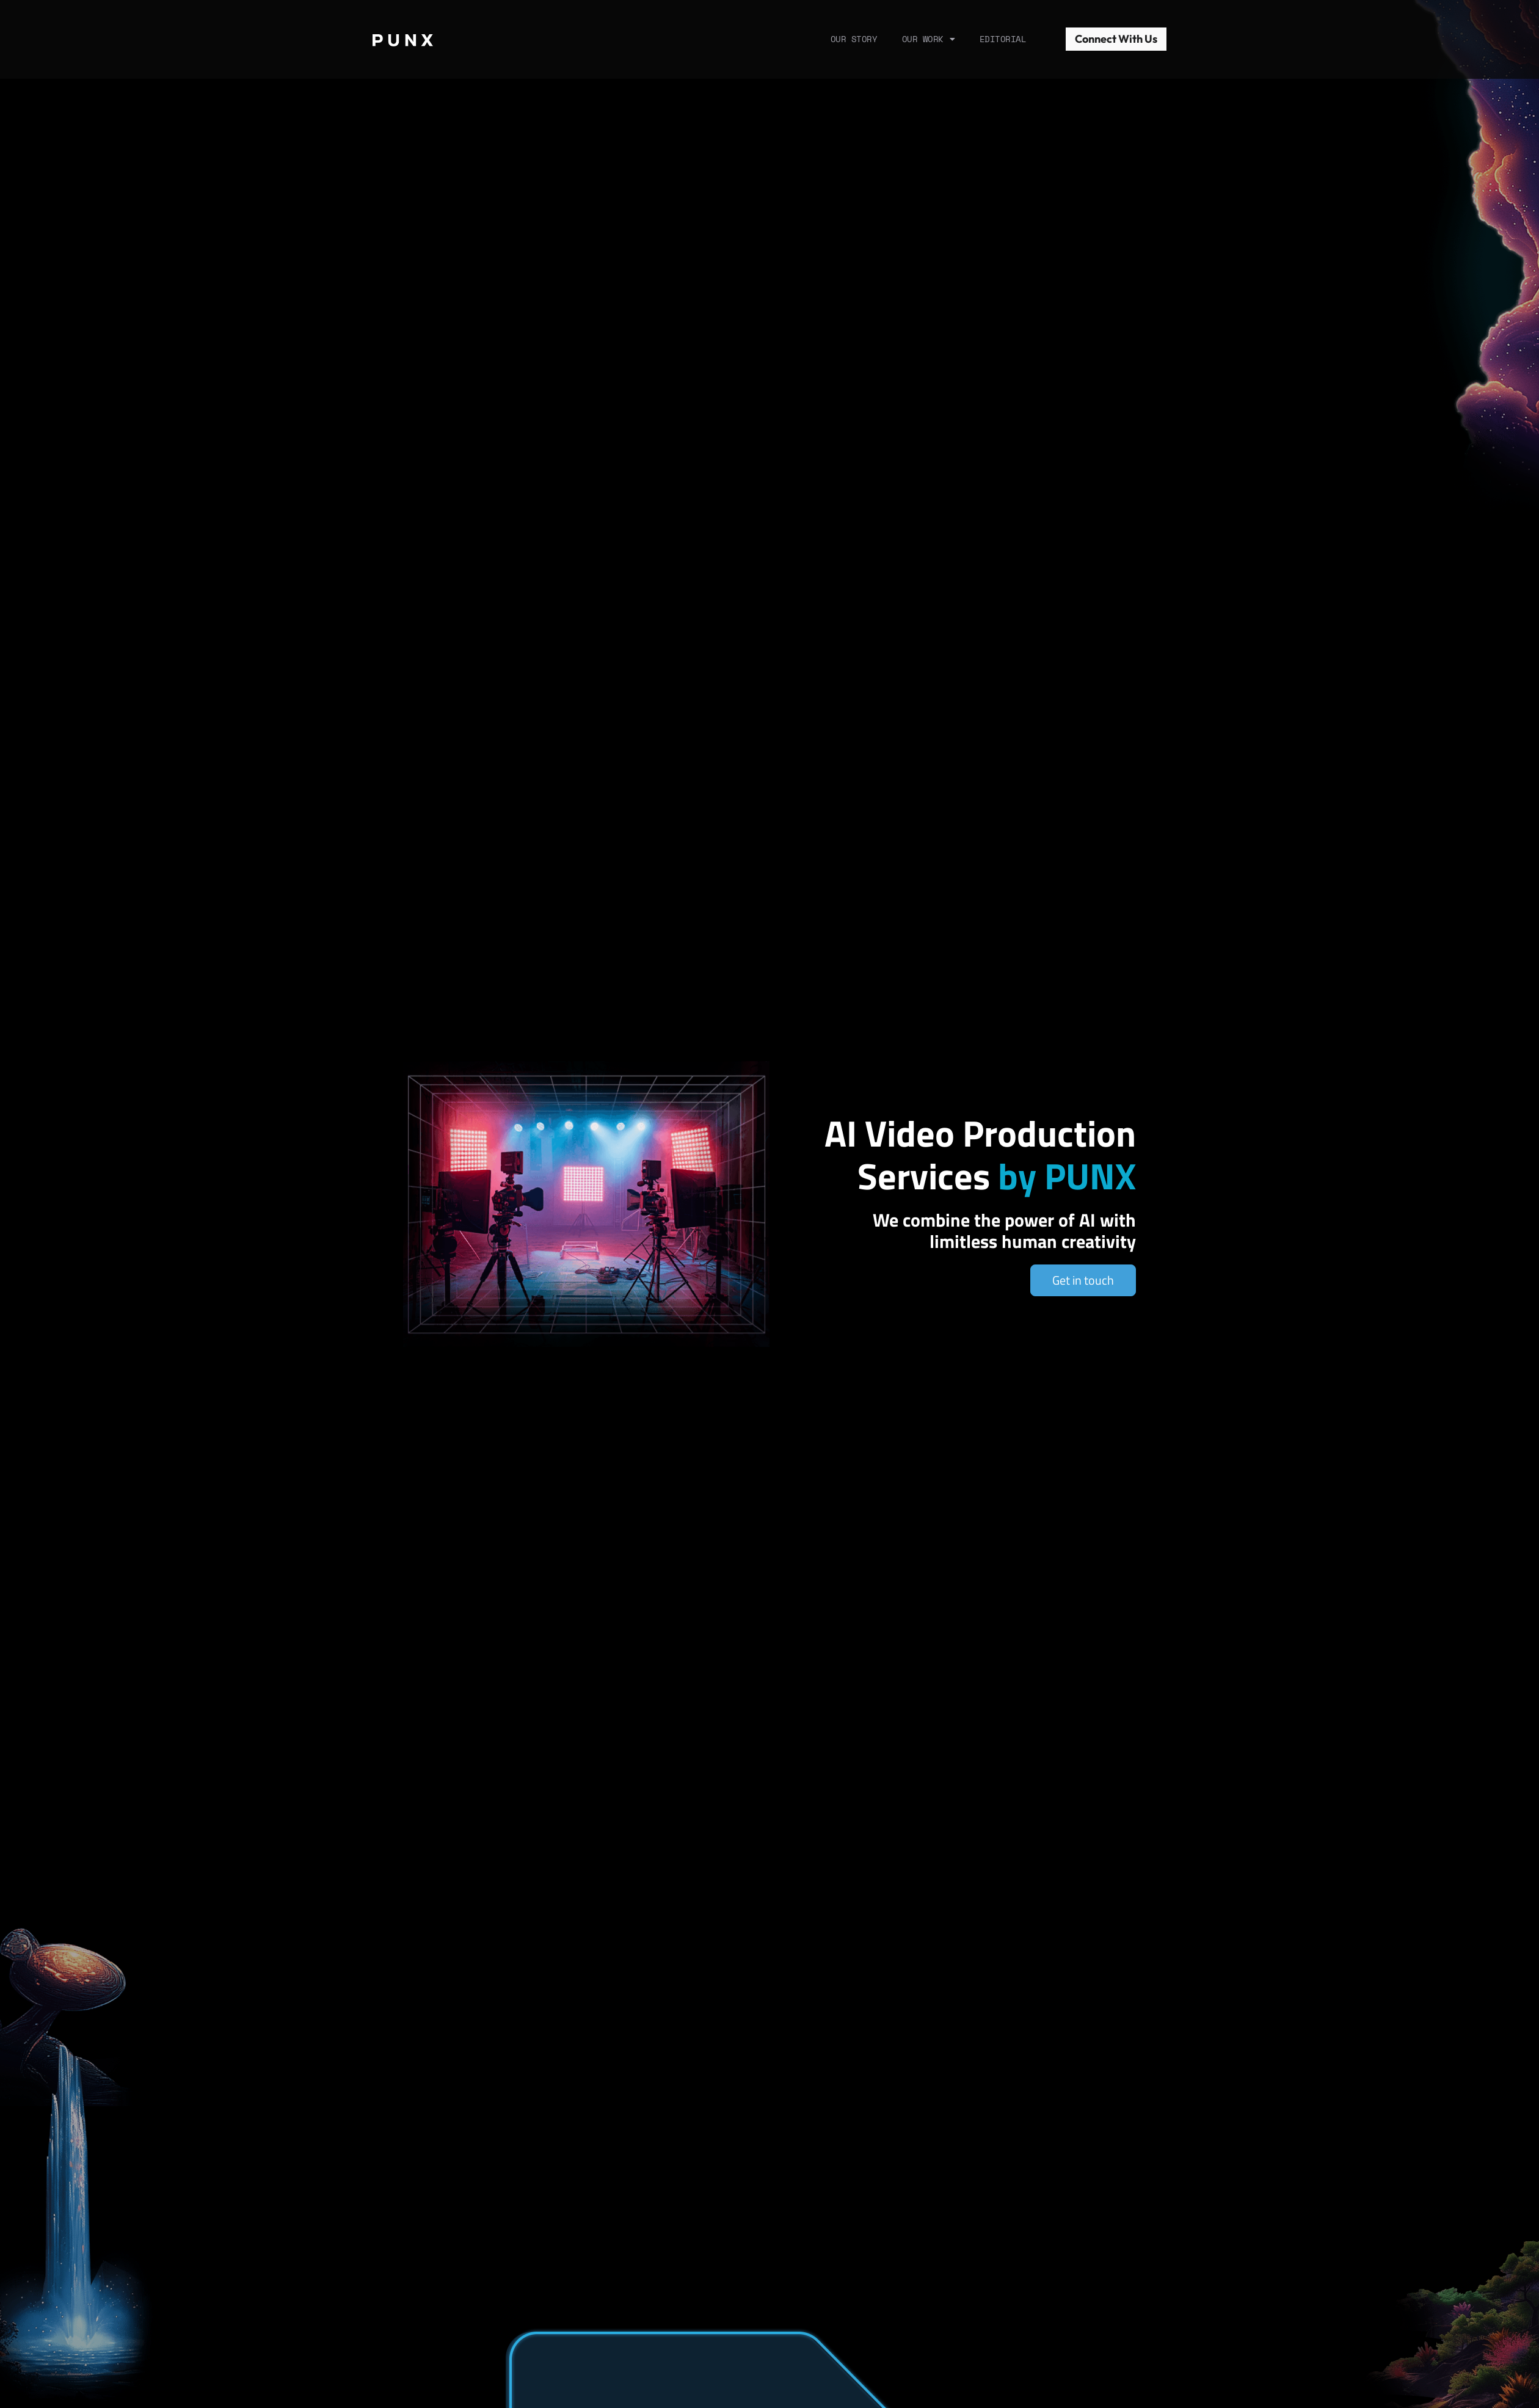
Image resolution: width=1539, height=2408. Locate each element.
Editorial (1003, 38)
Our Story (854, 38)
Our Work (928, 39)
